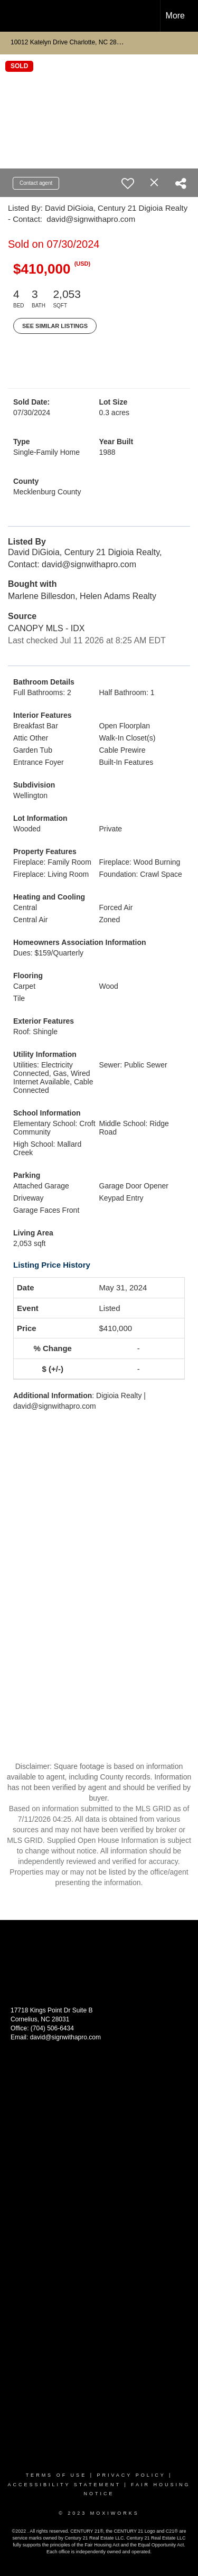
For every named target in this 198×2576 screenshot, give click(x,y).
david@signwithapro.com (65, 2037)
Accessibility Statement (63, 2484)
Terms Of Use (56, 2475)
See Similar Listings (55, 326)
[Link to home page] (17, 16)
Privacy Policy (131, 2475)
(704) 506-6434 (52, 2028)
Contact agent (36, 183)
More (175, 15)
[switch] (128, 183)
